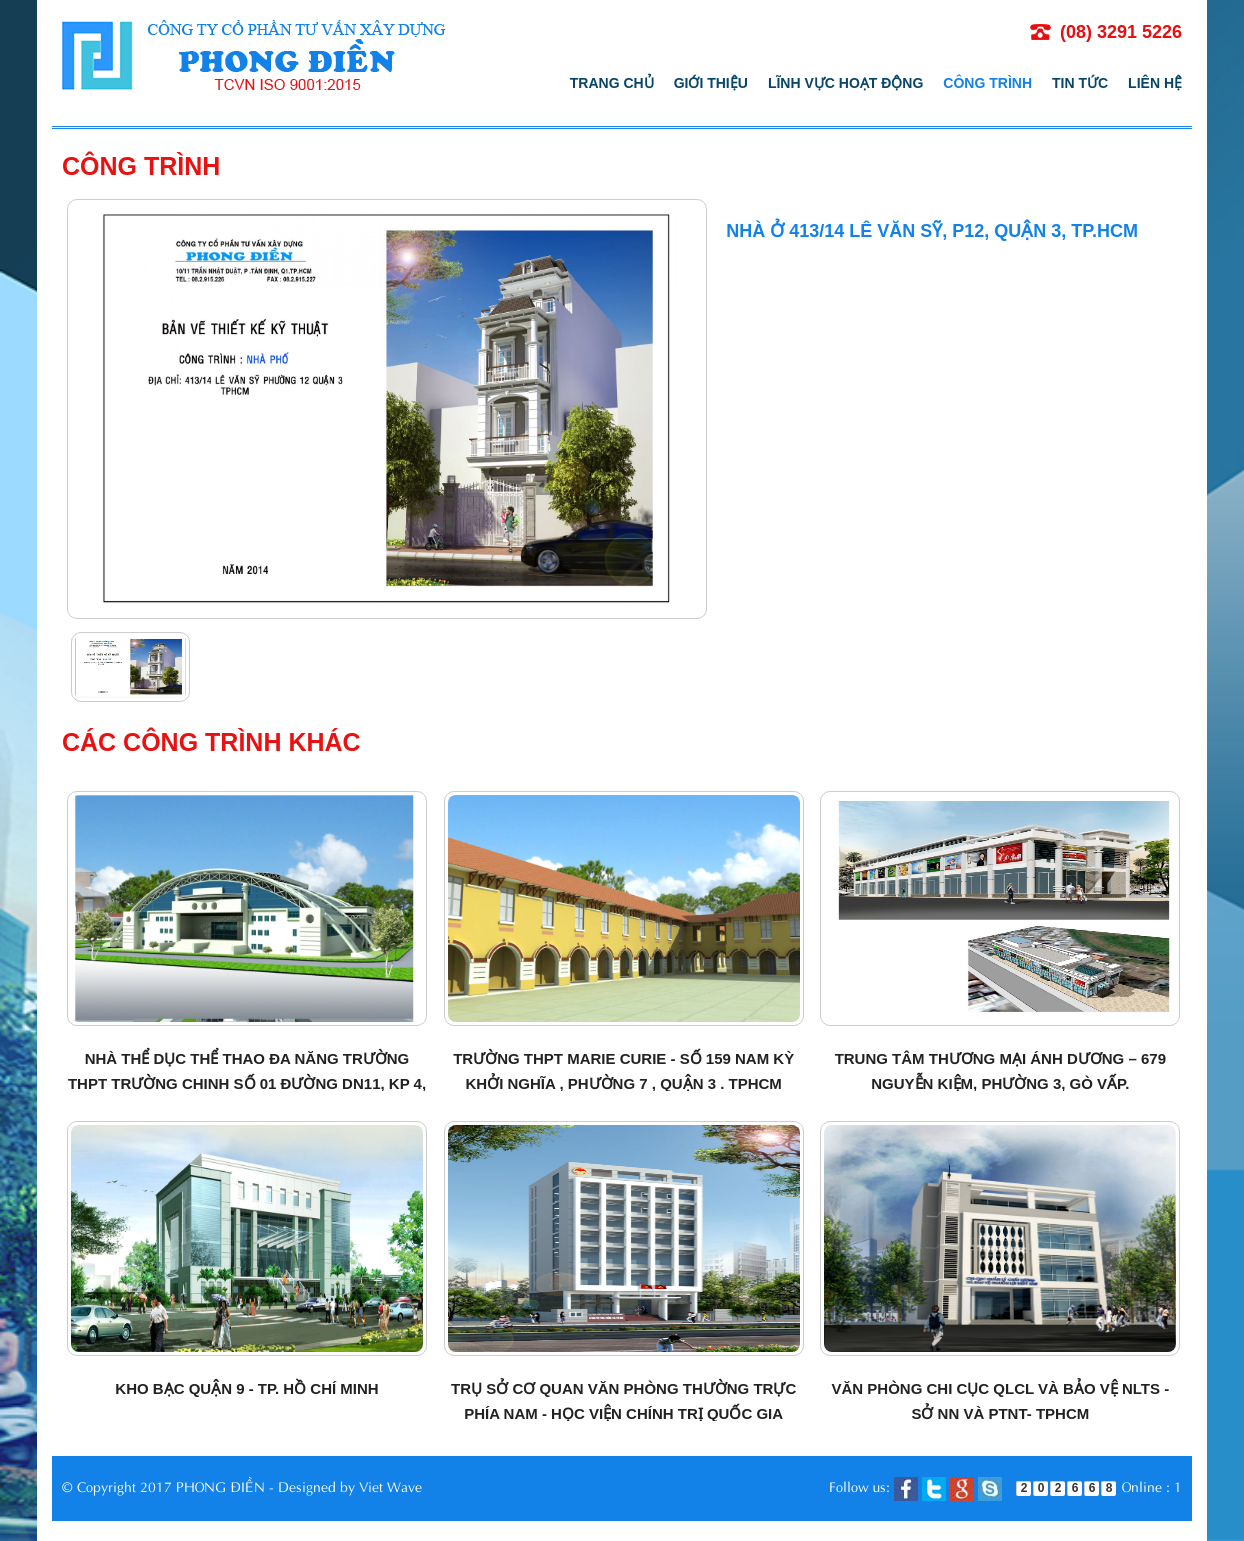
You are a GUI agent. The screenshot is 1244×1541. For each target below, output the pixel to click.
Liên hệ (1155, 83)
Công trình (987, 83)
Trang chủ (612, 83)
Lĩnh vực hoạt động (845, 83)
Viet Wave (390, 1485)
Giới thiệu (711, 83)
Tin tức (1080, 83)
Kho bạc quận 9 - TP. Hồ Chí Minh (246, 1388)
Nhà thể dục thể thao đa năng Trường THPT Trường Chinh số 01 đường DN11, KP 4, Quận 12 (247, 1083)
